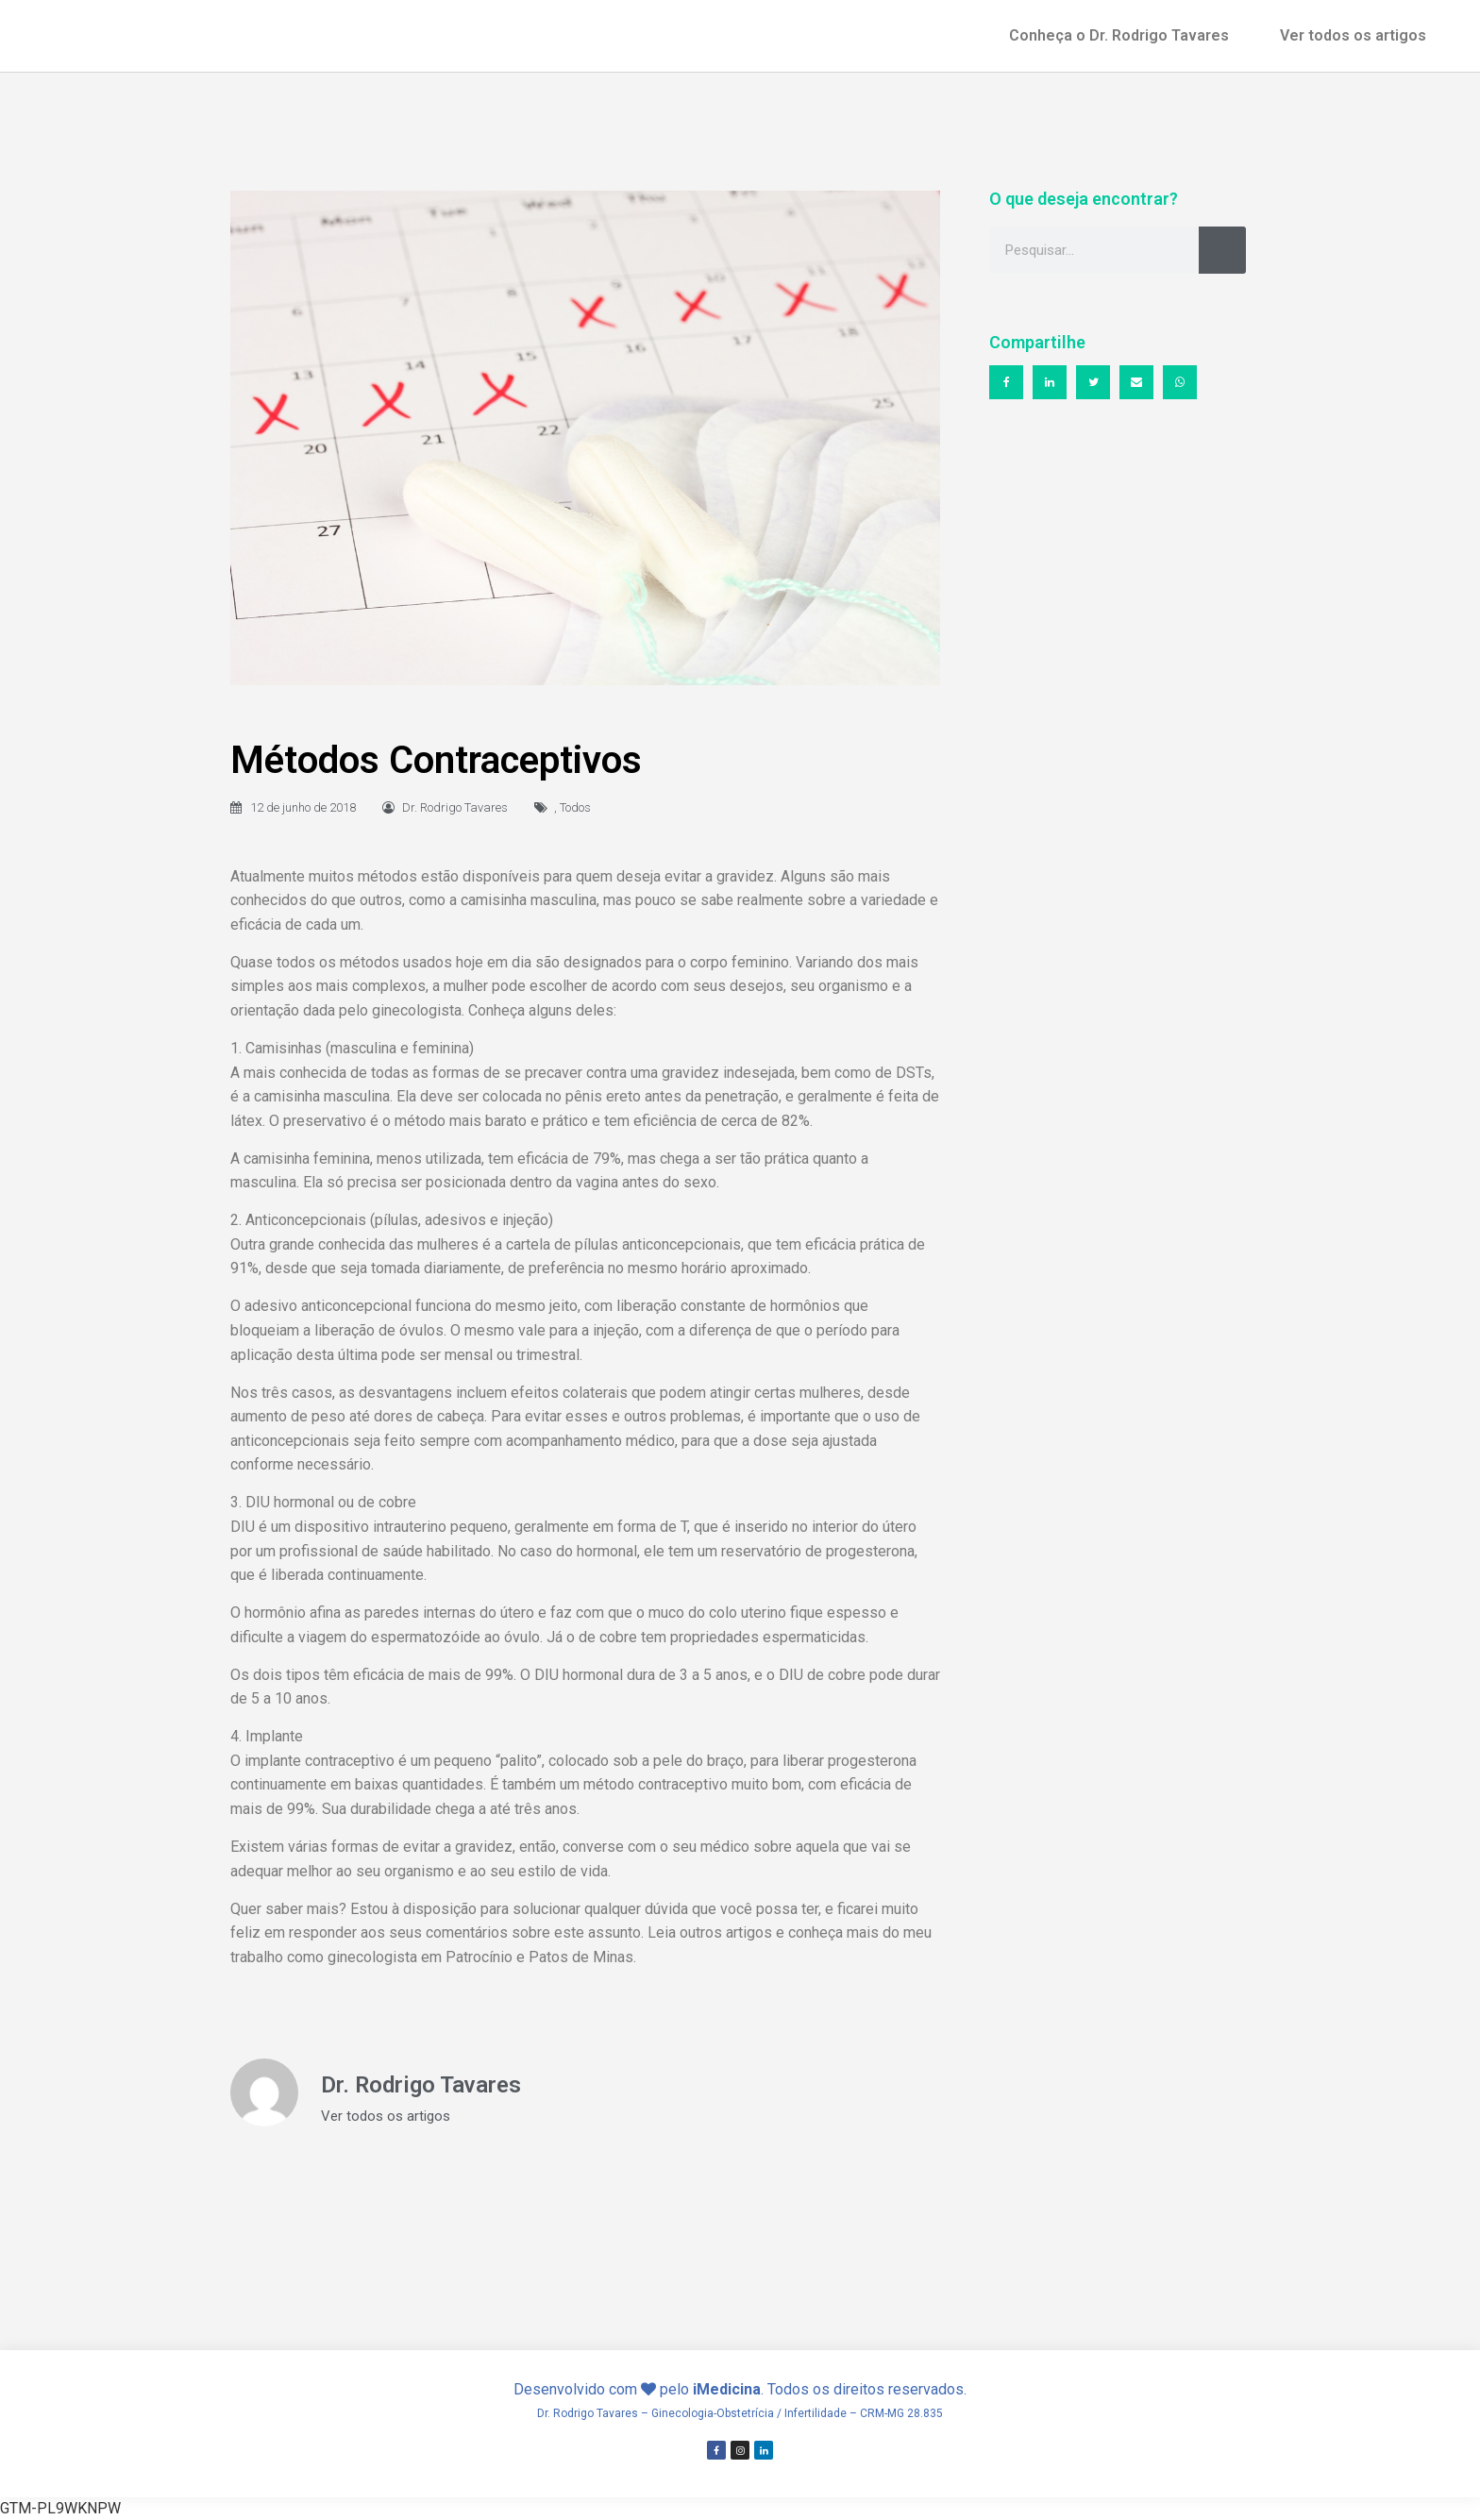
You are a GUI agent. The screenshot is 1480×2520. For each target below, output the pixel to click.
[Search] (1222, 250)
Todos (575, 807)
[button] (1006, 382)
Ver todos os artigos (1353, 35)
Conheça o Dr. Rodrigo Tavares (1119, 35)
